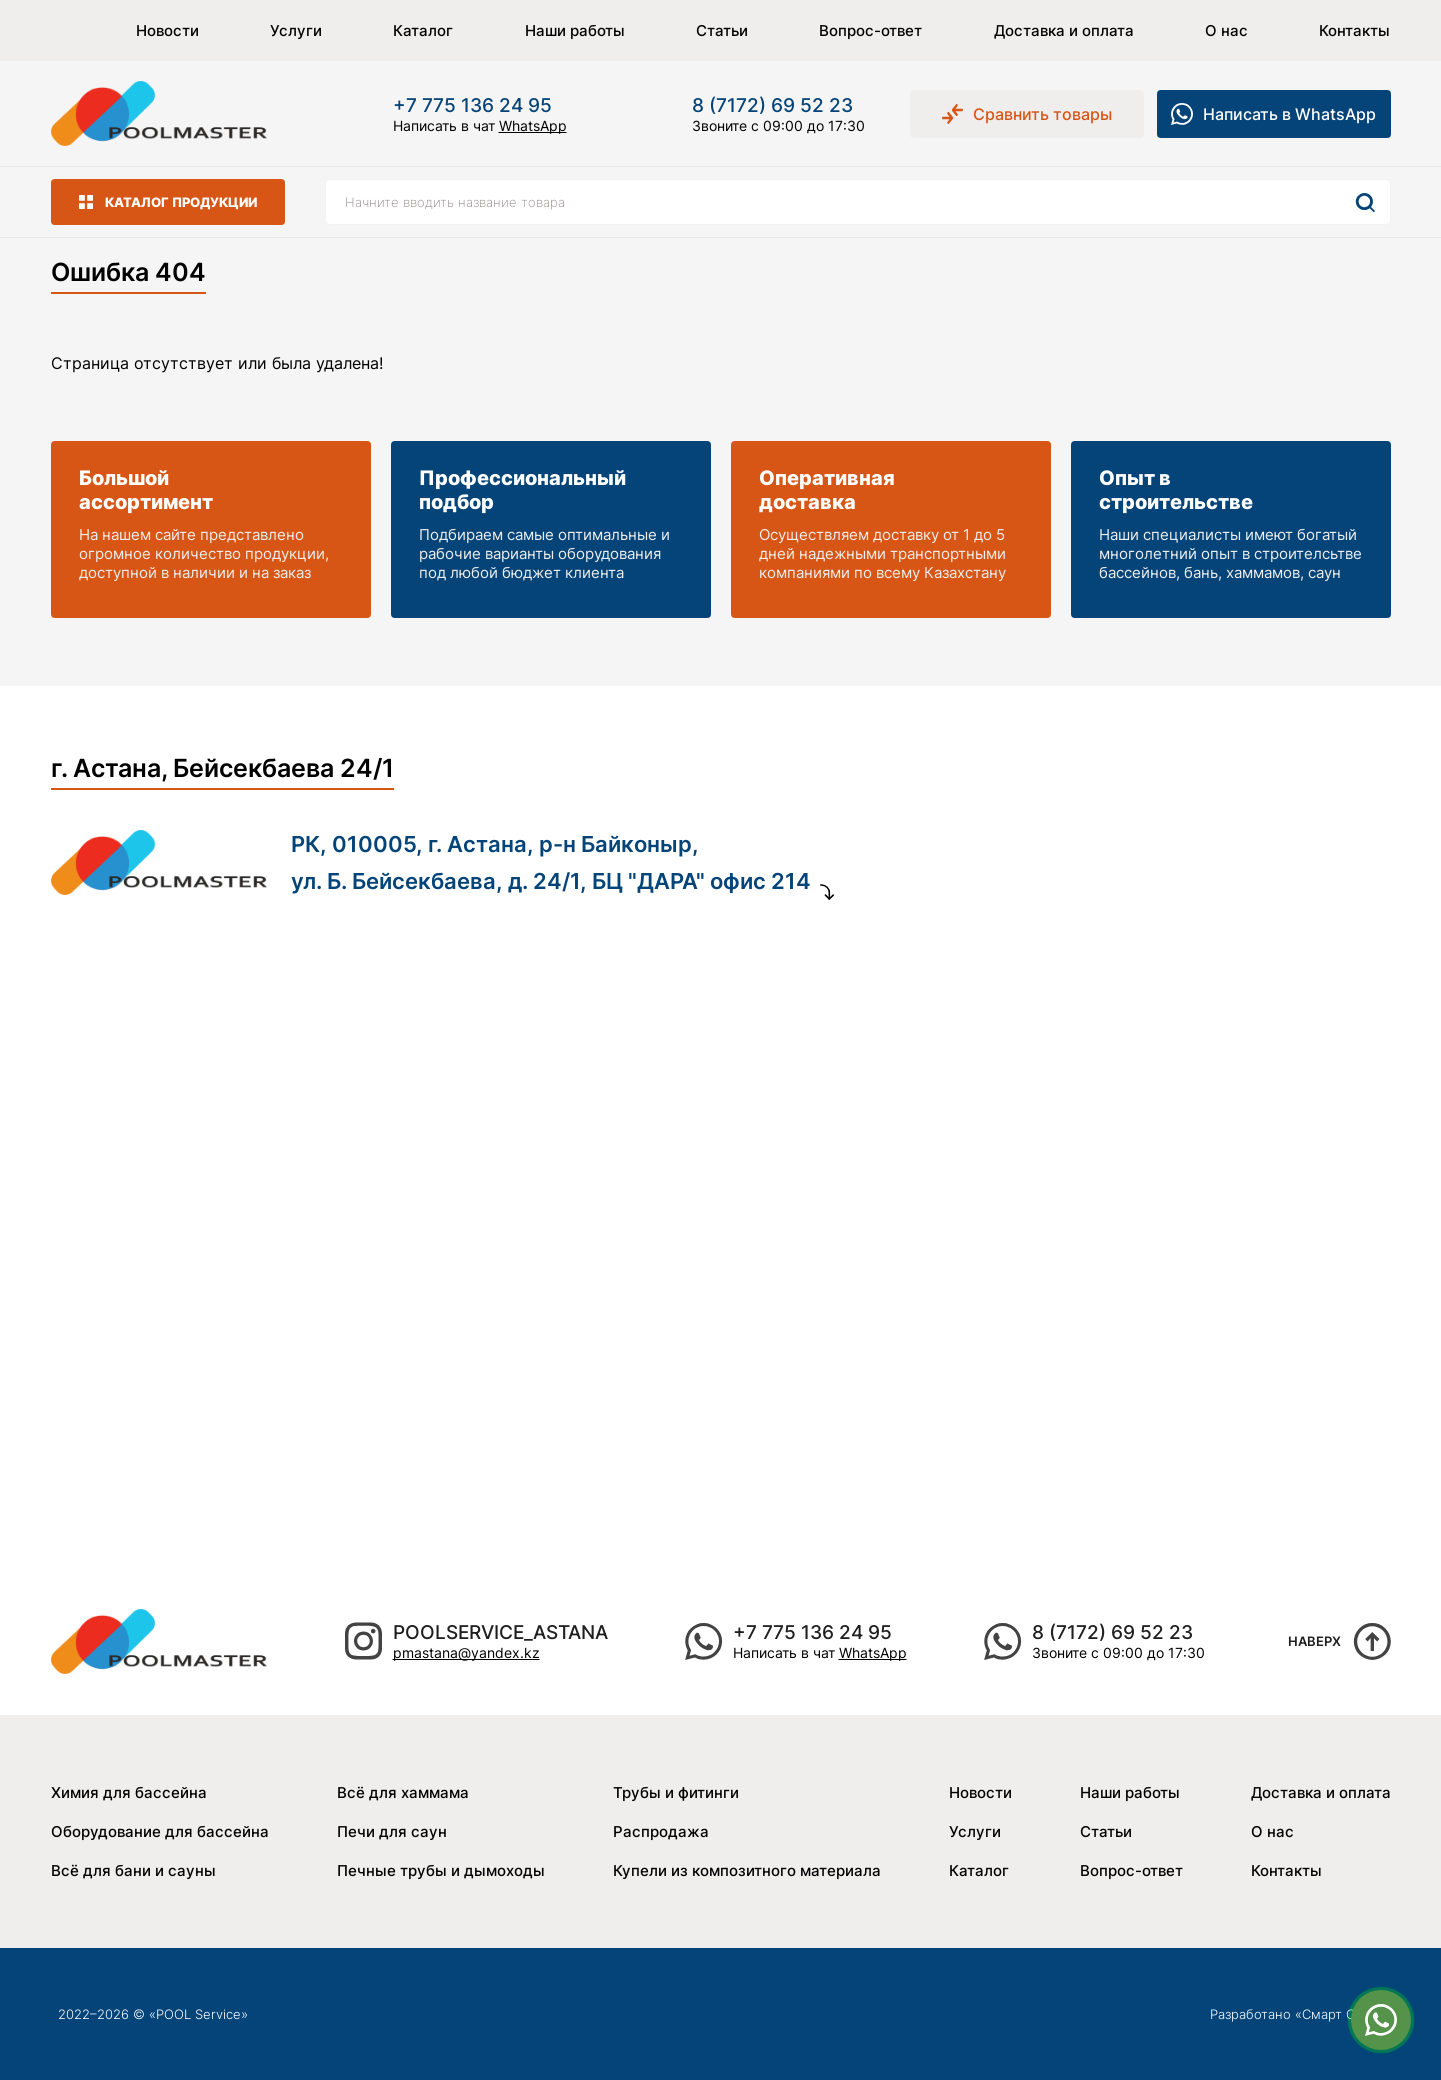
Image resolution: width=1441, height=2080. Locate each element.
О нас (1226, 30)
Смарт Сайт (1339, 2014)
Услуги (296, 30)
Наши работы (575, 30)
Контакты (1354, 30)
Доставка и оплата (1064, 30)
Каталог (423, 30)
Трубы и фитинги (676, 1792)
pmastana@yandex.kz (466, 1652)
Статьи (722, 30)
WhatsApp (533, 125)
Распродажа (661, 1831)
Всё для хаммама (403, 1792)
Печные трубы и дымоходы (441, 1870)
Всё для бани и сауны (133, 1870)
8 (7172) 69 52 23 (772, 105)
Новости (167, 30)
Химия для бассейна (129, 1792)
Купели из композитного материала (747, 1870)
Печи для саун (392, 1831)
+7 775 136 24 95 (472, 105)
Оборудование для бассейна (160, 1831)
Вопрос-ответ (870, 30)
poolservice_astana (500, 1632)
